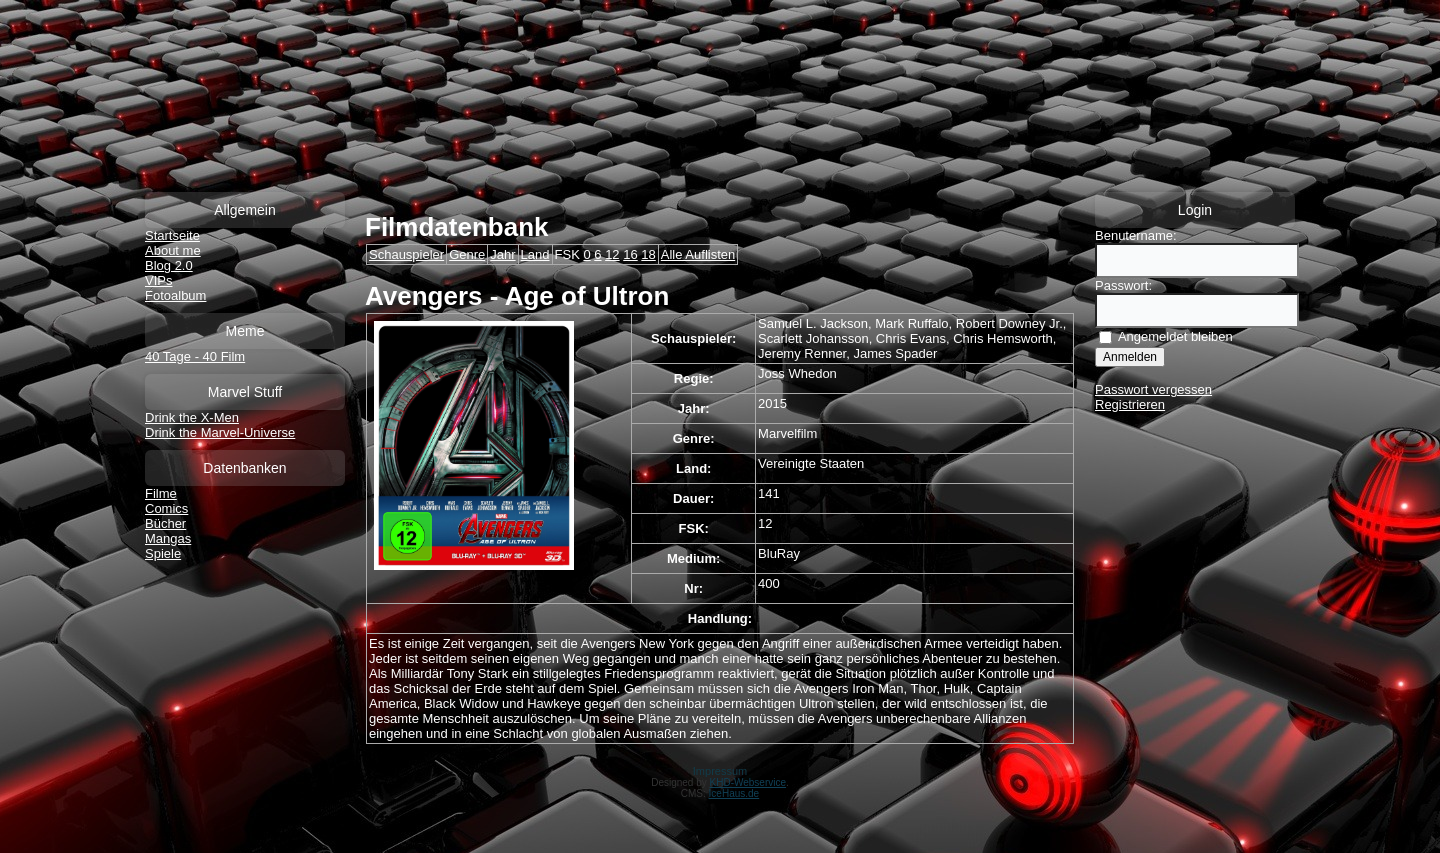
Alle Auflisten (698, 254)
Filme (161, 493)
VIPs (158, 280)
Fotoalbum (175, 295)
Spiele (163, 553)
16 (630, 254)
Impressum (720, 771)
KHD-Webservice (748, 782)
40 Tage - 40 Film (195, 356)
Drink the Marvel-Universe (220, 432)
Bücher (165, 523)
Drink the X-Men (192, 417)
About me (173, 250)
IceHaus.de (734, 793)
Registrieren (1130, 404)
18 (648, 254)
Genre (467, 254)
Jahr (502, 254)
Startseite (172, 235)
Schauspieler (406, 254)
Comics (166, 508)
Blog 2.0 (169, 265)
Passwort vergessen (1153, 389)
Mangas (168, 538)
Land (535, 254)
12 (612, 254)
